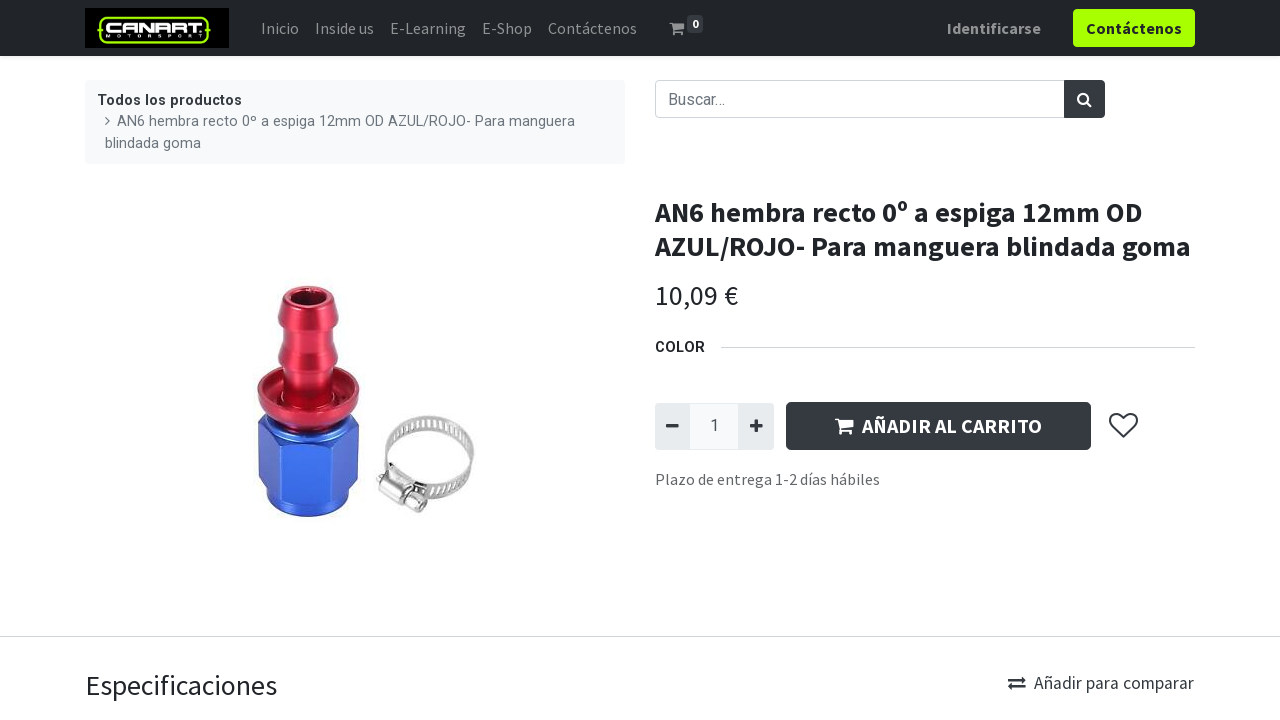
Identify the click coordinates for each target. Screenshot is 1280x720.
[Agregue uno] (755, 426)
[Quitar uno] (672, 426)
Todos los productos (169, 100)
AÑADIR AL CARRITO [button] (938, 425)
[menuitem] (280, 28)
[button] (1122, 427)
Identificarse (994, 28)
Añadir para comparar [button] (1101, 683)
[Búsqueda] (1084, 99)
